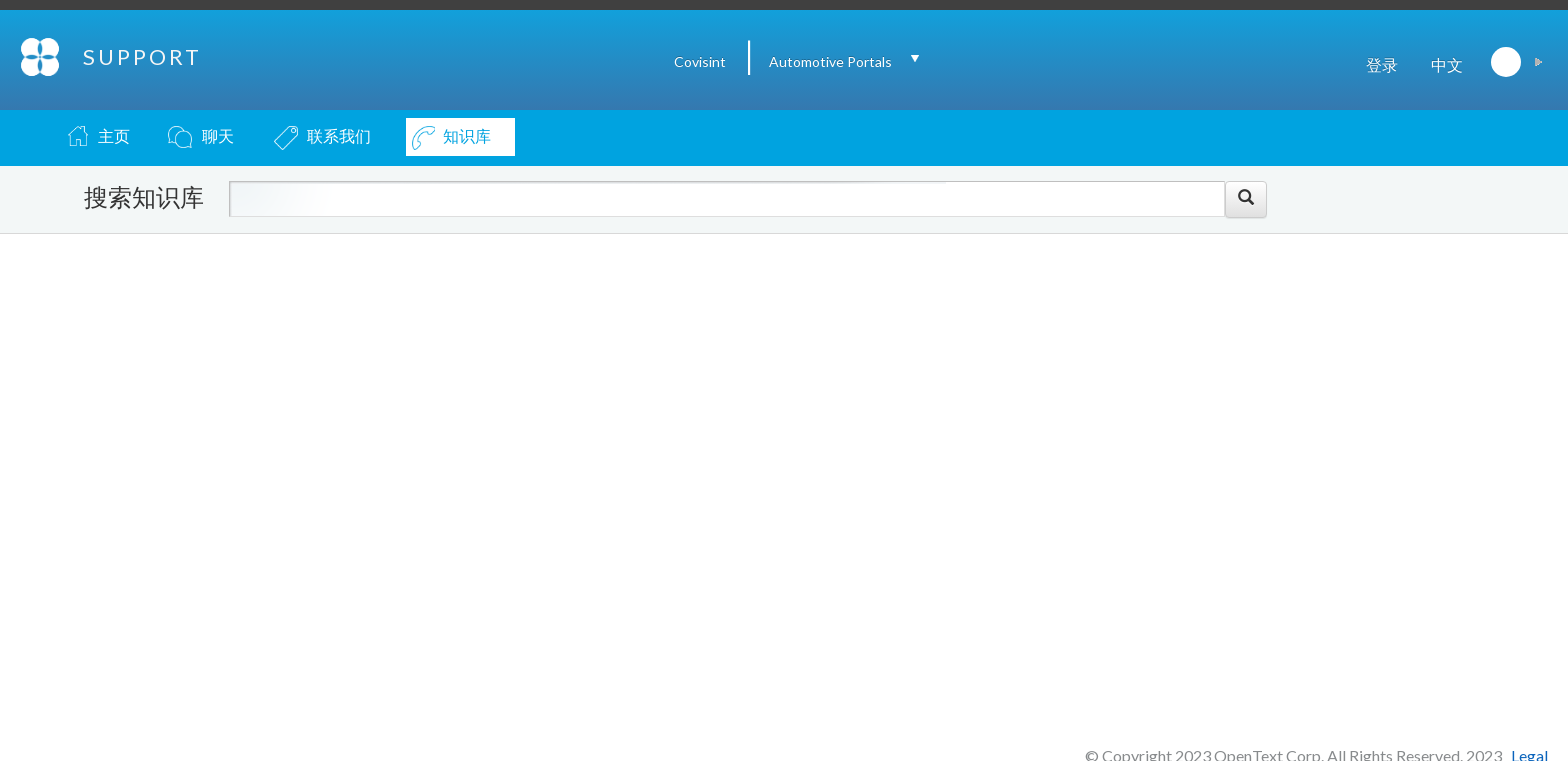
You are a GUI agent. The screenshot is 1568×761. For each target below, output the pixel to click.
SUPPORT (142, 56)
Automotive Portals (830, 61)
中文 (1447, 64)
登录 (1382, 64)
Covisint (700, 61)
